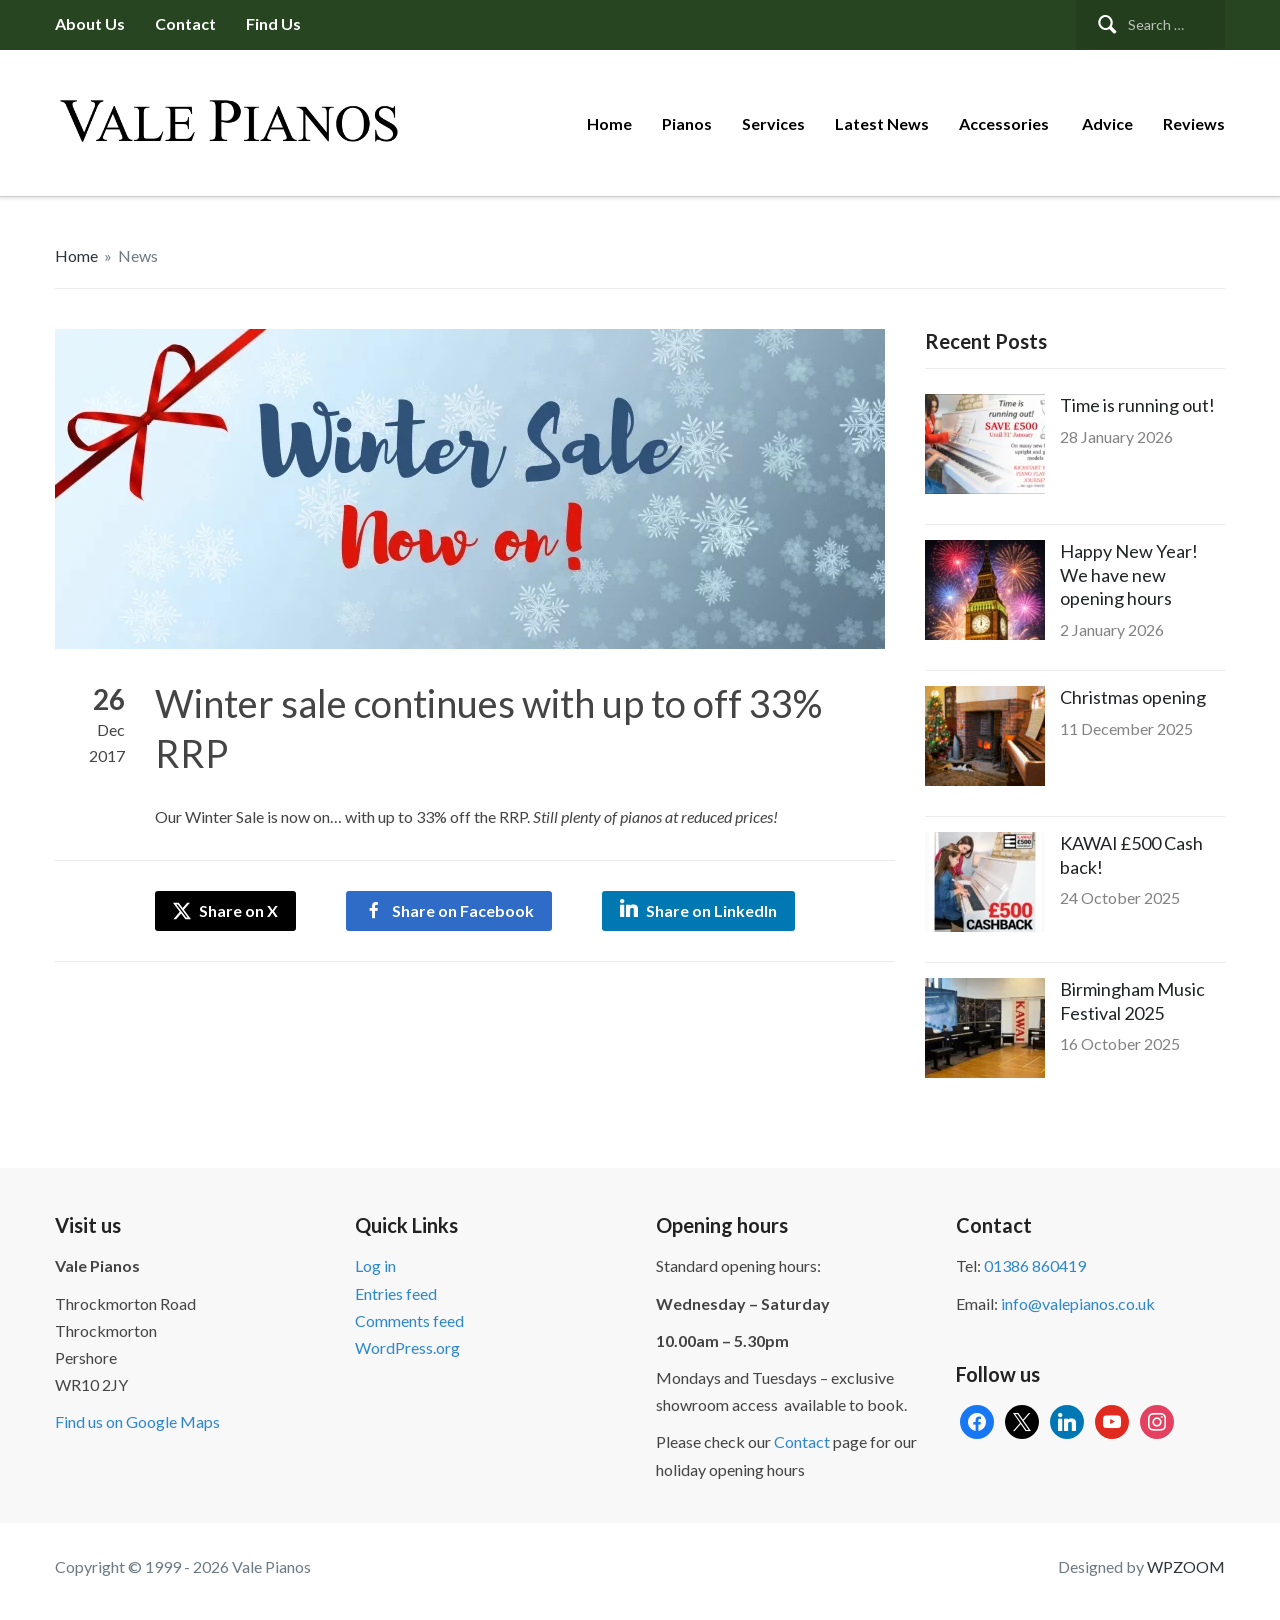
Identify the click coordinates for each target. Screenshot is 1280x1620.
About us (90, 23)
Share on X (225, 910)
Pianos (687, 123)
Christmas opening (1133, 697)
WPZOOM (1186, 1566)
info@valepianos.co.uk (1078, 1303)
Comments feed (409, 1320)
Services (773, 123)
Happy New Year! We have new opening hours (1129, 574)
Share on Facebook (463, 910)
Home (609, 123)
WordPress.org (407, 1347)
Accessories (1005, 123)
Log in (375, 1265)
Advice (1107, 123)
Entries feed (396, 1293)
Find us (273, 23)
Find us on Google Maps (137, 1421)
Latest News (882, 123)
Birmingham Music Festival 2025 (1132, 1000)
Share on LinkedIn (711, 910)
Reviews (1194, 123)
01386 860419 (1035, 1265)
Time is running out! (1137, 405)
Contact (185, 23)
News (138, 255)
